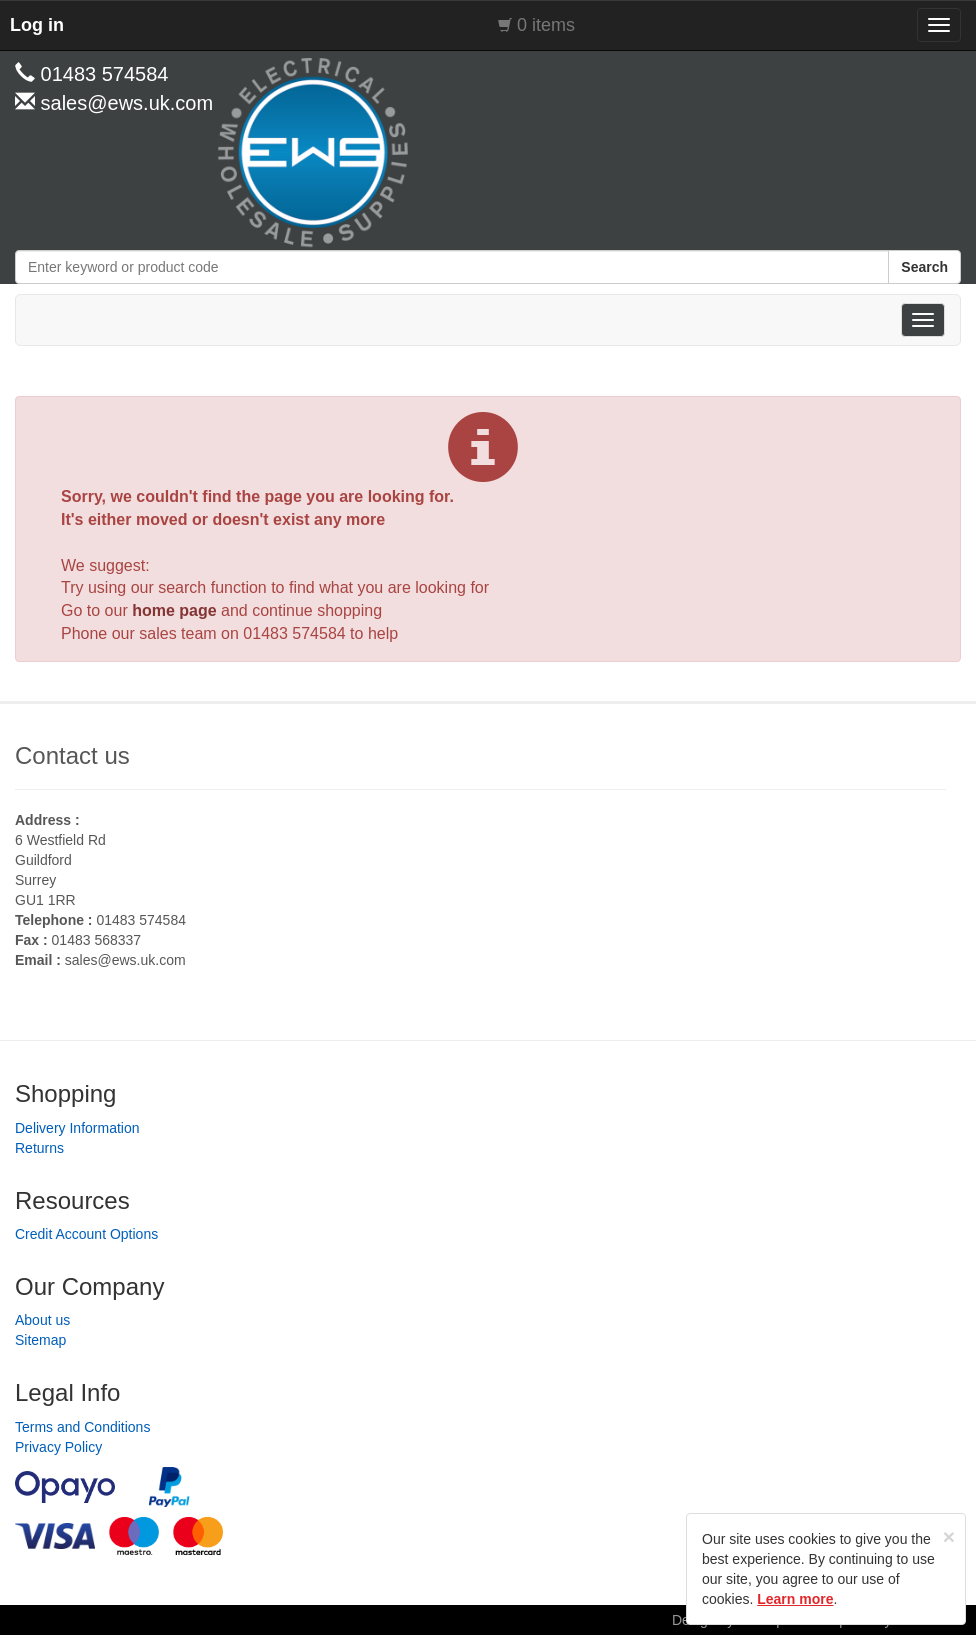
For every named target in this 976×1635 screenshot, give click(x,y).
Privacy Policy (58, 1447)
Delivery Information (77, 1128)
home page (174, 610)
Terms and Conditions (82, 1427)
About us (42, 1320)
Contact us (72, 755)
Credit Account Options (86, 1234)
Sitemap (40, 1340)
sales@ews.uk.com (125, 960)
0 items (546, 25)
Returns (39, 1148)
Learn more (795, 1599)
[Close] (949, 1536)
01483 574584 (294, 633)
